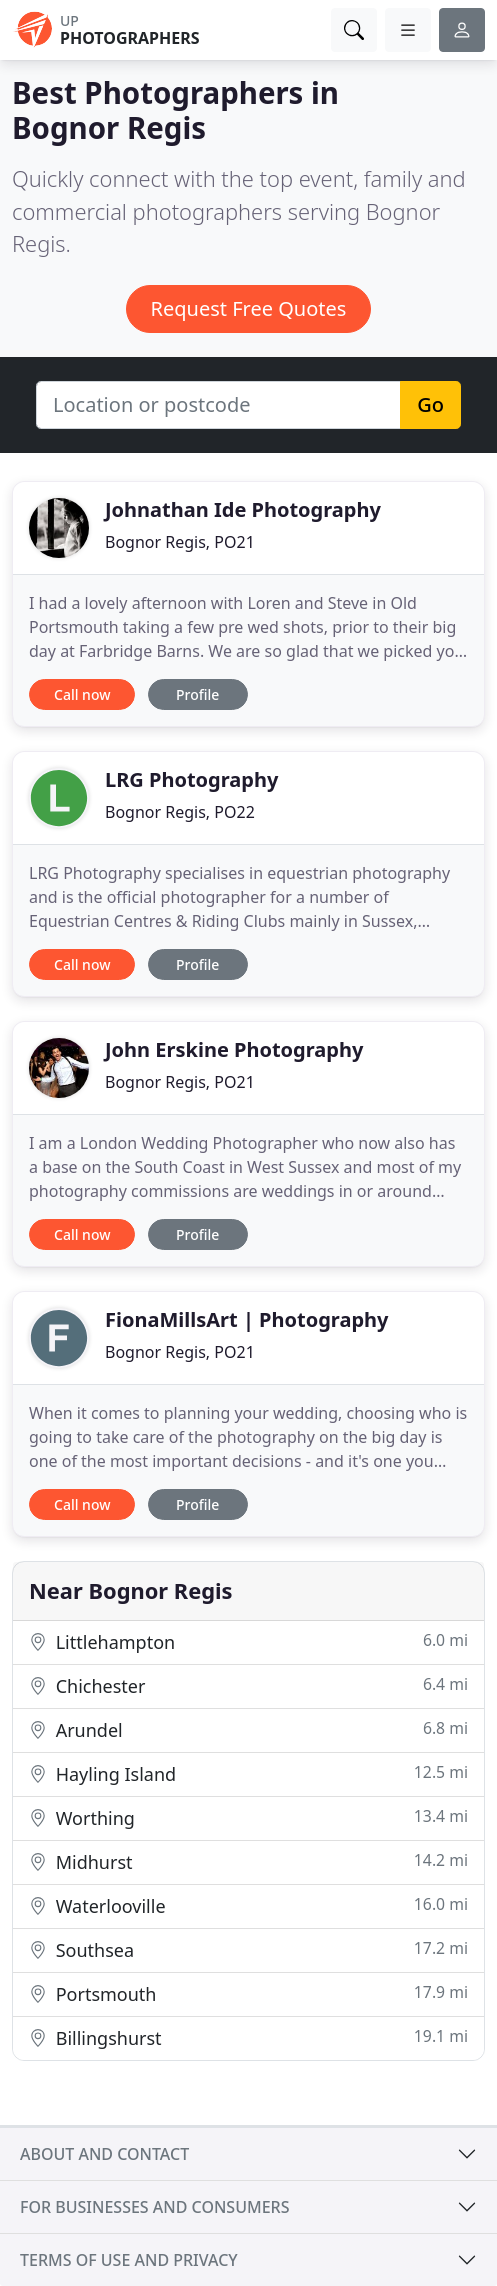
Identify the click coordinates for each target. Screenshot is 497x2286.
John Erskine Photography (234, 1049)
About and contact (104, 2154)
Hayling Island (248, 1773)
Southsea (248, 1949)
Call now (82, 694)
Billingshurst (248, 2037)
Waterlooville (248, 1905)
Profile (197, 694)
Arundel (248, 1729)
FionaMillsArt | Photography (246, 1319)
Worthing (248, 1817)
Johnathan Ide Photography (243, 509)
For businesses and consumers (154, 2207)
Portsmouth (248, 1993)
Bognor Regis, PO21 (180, 542)
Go (430, 404)
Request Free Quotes (249, 308)
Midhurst (248, 1861)
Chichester (248, 1685)
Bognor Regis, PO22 (180, 812)
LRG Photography (191, 779)
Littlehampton (248, 1641)
